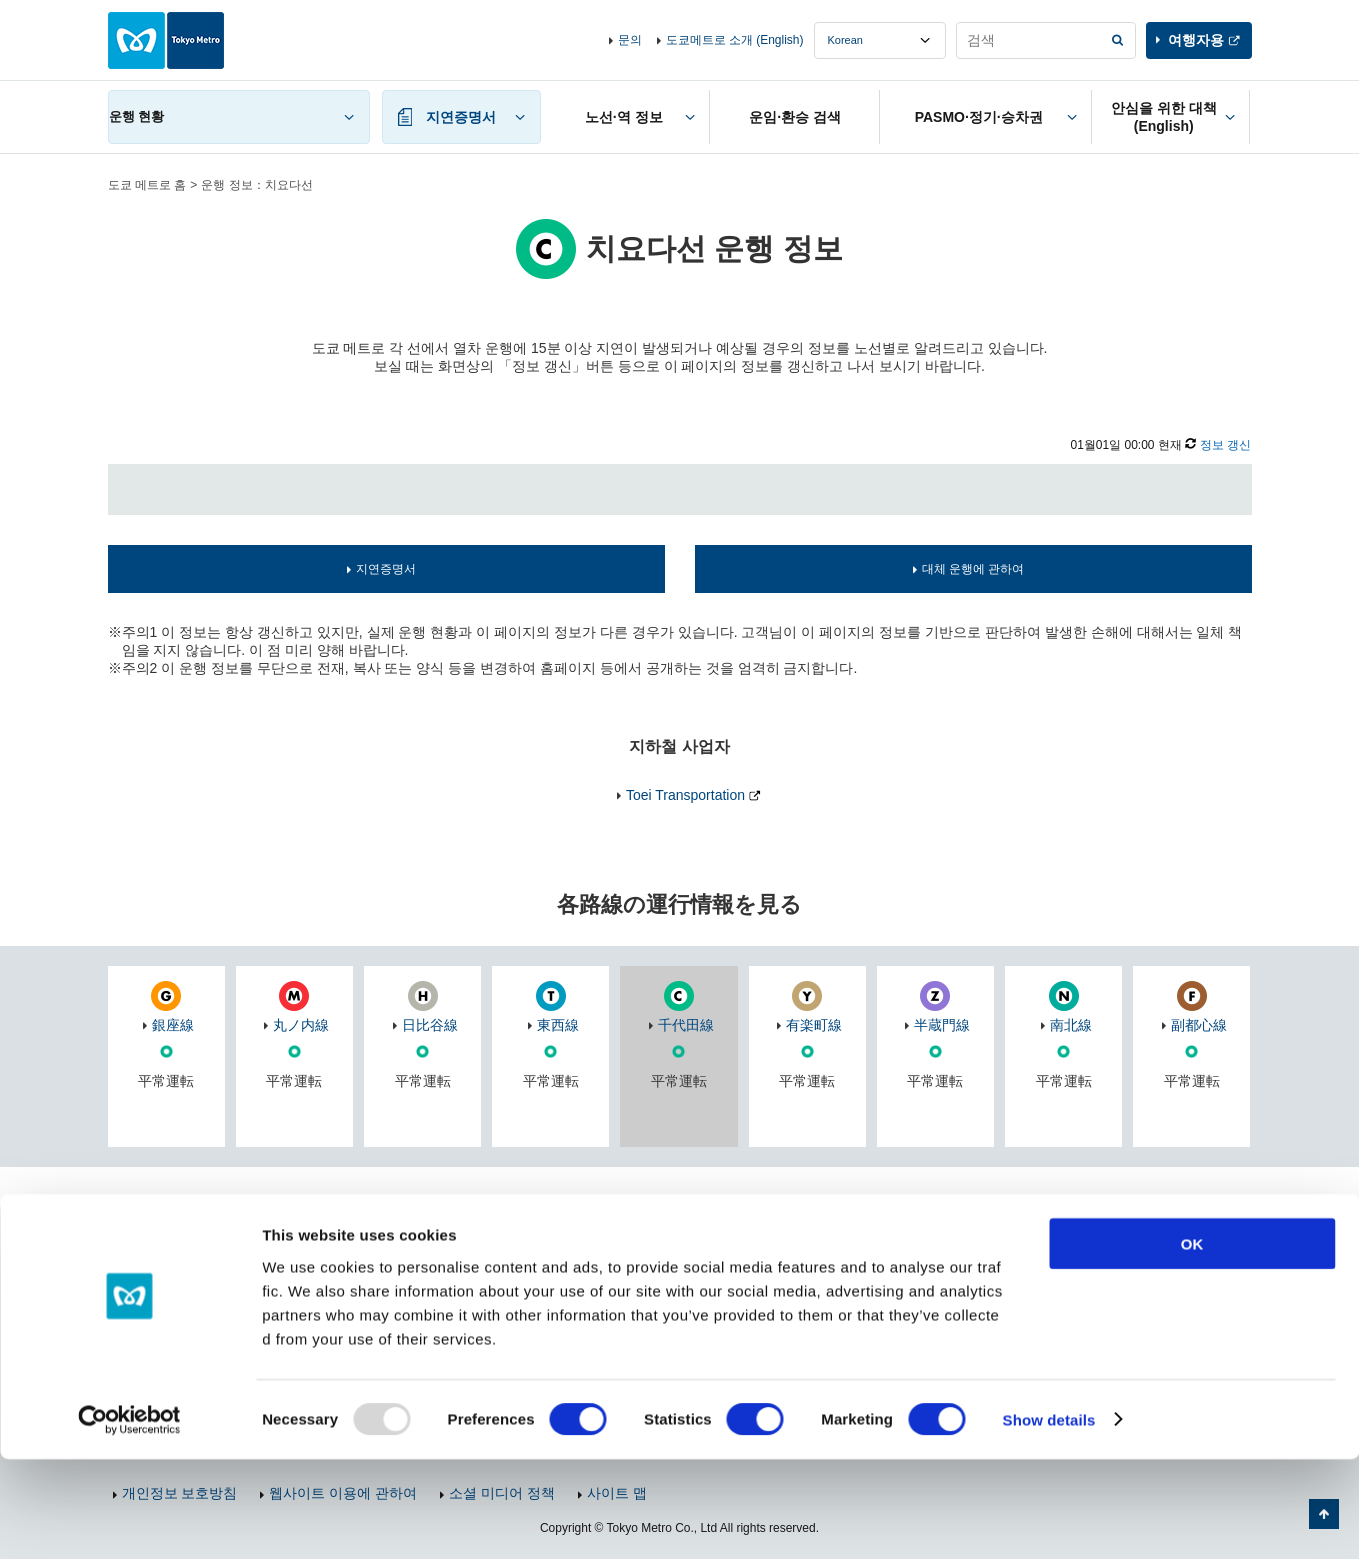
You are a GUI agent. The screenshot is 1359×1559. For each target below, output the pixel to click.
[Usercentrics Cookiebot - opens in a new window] (129, 1520)
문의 (630, 40)
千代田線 (686, 1025)
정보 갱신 (1225, 445)
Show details (1049, 1519)
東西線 (558, 1025)
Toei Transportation (685, 795)
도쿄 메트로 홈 (147, 185)
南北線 (1071, 1025)
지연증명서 (386, 569)
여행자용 (1196, 40)
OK (1192, 1343)
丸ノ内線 (301, 1025)
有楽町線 (814, 1025)
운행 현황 (137, 116)
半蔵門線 (942, 1025)
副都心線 (1199, 1025)
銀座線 (173, 1025)
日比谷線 (430, 1025)
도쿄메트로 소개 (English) (735, 40)
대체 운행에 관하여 (973, 569)
